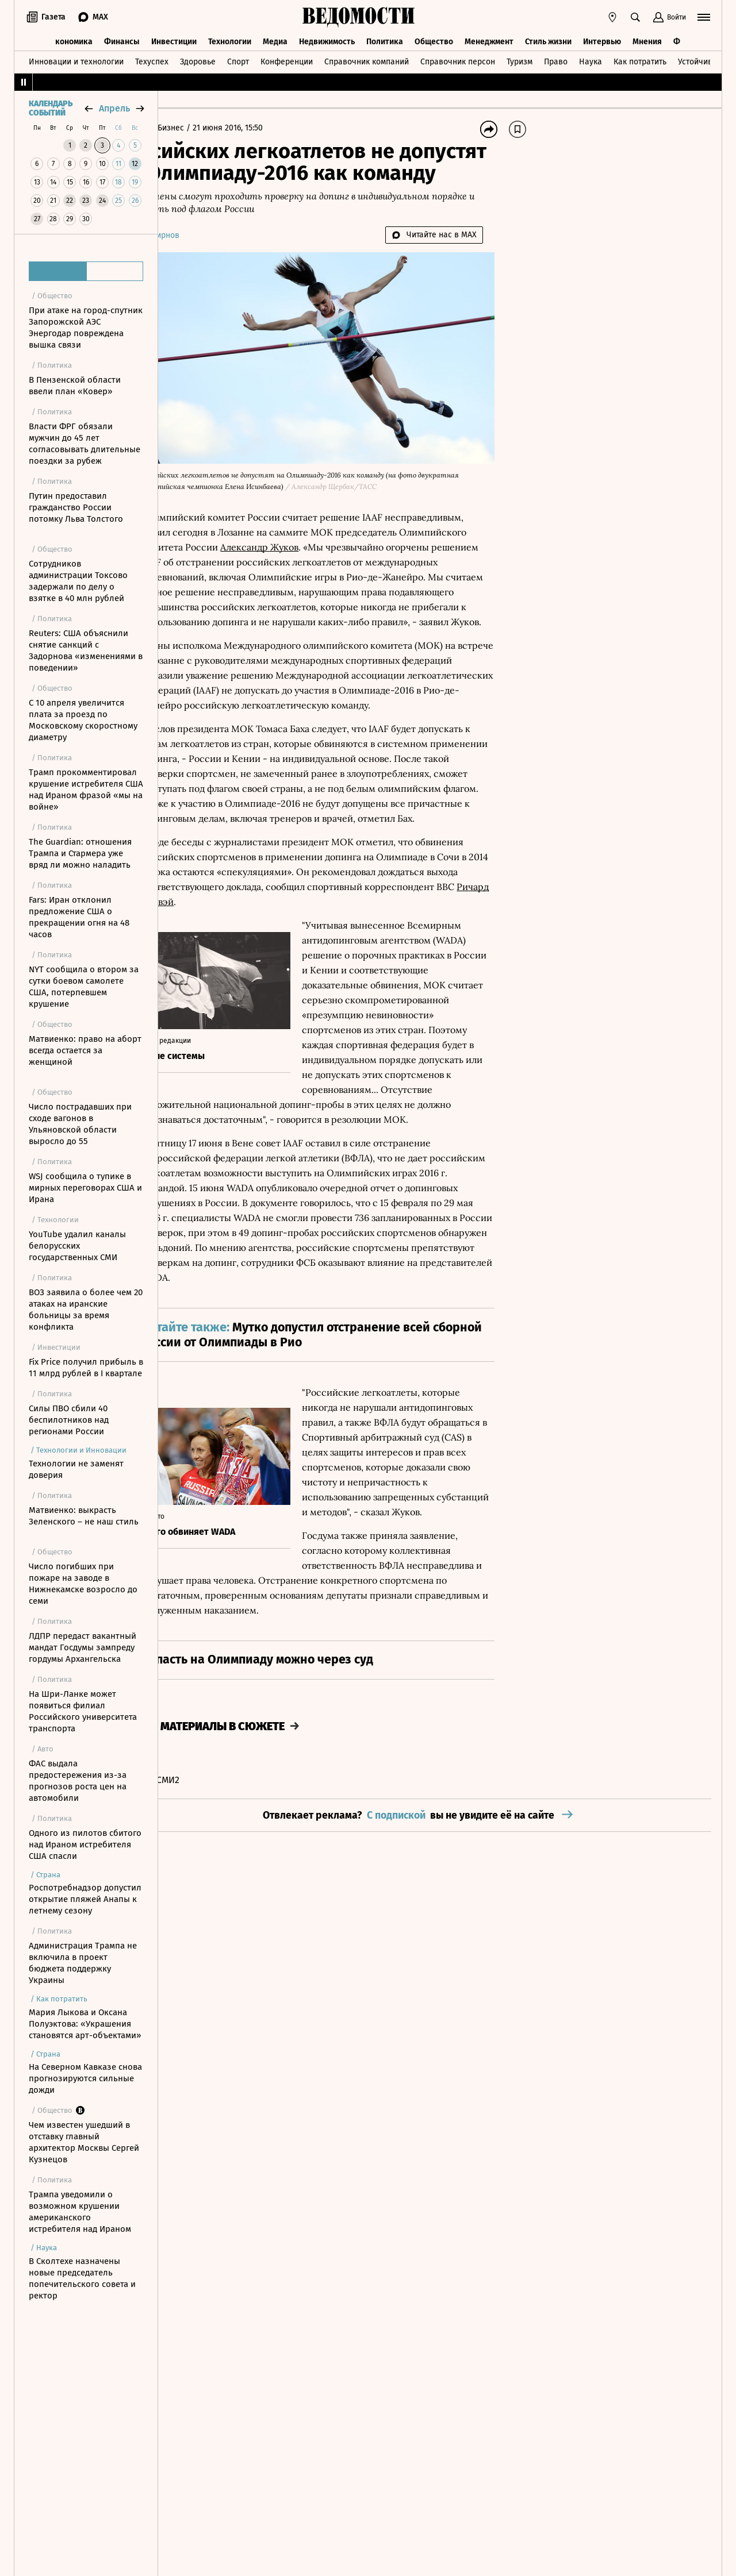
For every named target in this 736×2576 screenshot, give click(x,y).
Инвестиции (174, 39)
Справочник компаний (366, 59)
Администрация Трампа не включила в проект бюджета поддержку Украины (83, 1962)
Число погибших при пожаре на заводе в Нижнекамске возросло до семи (83, 1583)
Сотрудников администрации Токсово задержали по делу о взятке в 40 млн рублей (78, 581)
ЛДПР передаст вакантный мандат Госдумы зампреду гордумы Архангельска (82, 1647)
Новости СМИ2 (200, 1922)
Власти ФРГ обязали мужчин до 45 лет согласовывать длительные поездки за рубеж (84, 443)
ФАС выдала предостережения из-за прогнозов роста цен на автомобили (77, 1780)
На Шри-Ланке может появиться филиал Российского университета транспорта (83, 1711)
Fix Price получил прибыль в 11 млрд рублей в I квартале (86, 1368)
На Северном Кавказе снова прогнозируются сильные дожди (85, 2078)
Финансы (122, 39)
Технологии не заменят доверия (76, 1469)
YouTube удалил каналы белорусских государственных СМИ (77, 1245)
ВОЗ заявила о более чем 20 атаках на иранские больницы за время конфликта (86, 1309)
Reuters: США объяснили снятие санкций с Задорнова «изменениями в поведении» (86, 650)
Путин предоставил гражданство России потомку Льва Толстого (76, 507)
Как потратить (640, 59)
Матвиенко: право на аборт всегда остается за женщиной (85, 1050)
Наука (590, 59)
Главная (186, 128)
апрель (114, 108)
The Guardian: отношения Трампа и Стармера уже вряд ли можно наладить (80, 853)
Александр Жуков (444, 540)
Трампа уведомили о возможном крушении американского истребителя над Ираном (80, 2211)
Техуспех (151, 59)
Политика (384, 39)
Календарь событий (50, 108)
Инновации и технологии (76, 59)
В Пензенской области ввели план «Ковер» (75, 385)
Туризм (519, 59)
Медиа (275, 39)
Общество (434, 39)
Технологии (229, 39)
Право (556, 59)
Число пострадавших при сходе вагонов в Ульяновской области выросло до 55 (80, 1124)
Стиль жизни (548, 39)
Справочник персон (457, 59)
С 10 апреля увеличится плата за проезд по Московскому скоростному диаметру (83, 720)
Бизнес (223, 128)
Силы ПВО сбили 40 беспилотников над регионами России (69, 1420)
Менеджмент (489, 39)
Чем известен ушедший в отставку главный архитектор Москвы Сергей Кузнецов (84, 2142)
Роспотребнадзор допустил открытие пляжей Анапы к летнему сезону (85, 1899)
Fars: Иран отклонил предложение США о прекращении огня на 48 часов (79, 917)
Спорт (238, 59)
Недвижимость (327, 39)
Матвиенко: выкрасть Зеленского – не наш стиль (84, 1516)
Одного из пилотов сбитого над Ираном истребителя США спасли (85, 1844)
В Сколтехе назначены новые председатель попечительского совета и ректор (82, 2278)
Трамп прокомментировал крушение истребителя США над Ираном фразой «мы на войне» (86, 789)
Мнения (647, 39)
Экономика (72, 39)
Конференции (286, 59)
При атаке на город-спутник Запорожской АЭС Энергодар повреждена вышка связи (86, 327)
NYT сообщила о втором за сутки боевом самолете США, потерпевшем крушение (84, 986)
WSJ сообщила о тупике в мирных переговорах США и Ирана (85, 1187)
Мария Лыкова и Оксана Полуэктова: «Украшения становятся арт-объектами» (85, 2023)
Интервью (602, 39)
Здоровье (198, 59)
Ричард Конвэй (417, 954)
